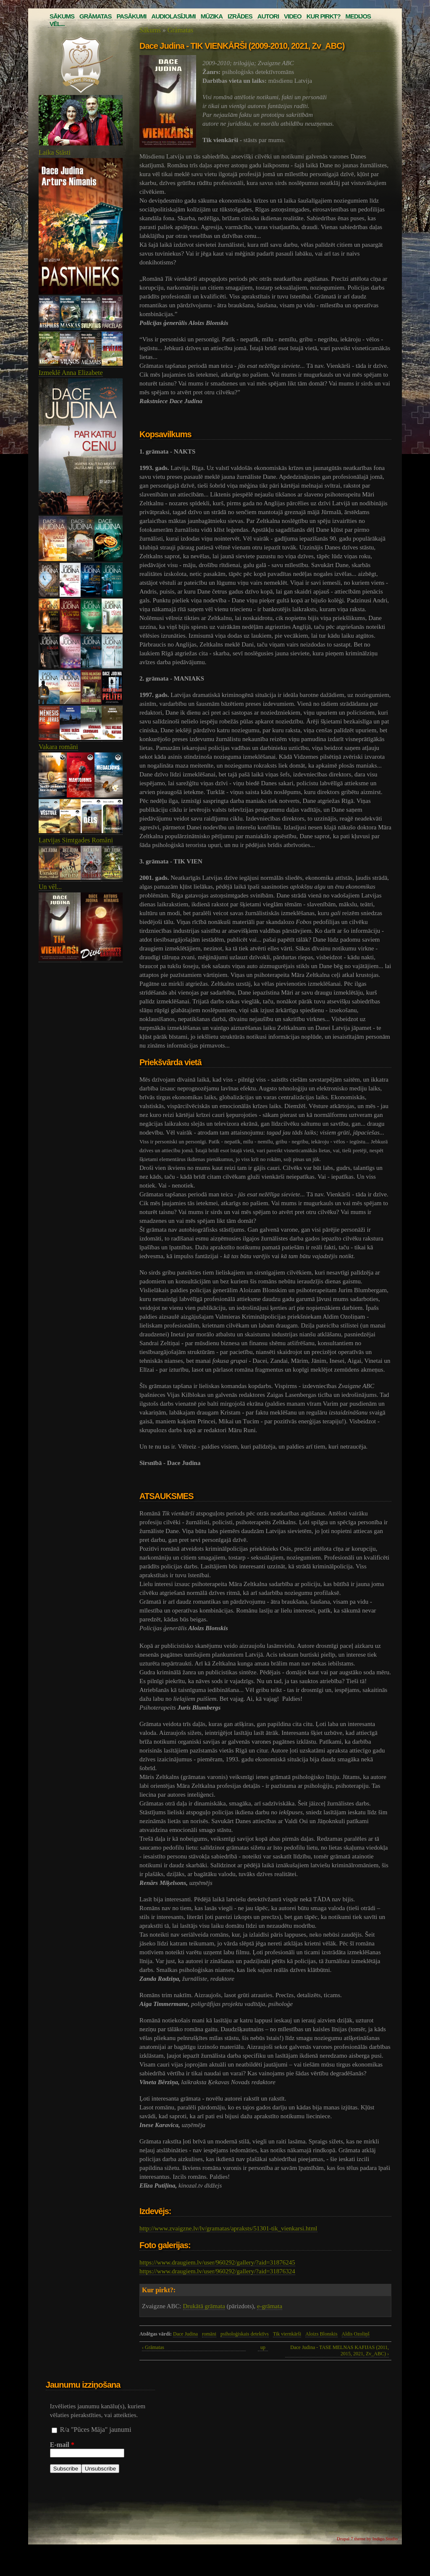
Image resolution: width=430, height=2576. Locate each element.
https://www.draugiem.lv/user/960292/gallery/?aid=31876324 (217, 2271)
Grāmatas (95, 16)
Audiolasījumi (173, 16)
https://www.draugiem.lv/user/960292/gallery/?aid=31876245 (217, 2262)
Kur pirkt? (324, 16)
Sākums (62, 16)
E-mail (62, 2444)
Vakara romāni (58, 746)
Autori (268, 16)
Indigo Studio (385, 2538)
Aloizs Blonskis (321, 2334)
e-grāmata (269, 2306)
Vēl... (57, 23)
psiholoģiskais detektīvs (244, 2334)
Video (293, 16)
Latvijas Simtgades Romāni (76, 840)
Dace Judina (185, 2334)
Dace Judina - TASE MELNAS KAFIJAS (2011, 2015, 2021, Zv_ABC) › (339, 2350)
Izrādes (240, 16)
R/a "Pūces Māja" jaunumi (95, 2429)
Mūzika (212, 16)
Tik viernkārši (287, 2334)
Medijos (358, 16)
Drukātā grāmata (204, 2306)
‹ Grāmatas (153, 2347)
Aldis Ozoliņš (356, 2334)
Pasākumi (131, 16)
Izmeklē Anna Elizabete (71, 372)
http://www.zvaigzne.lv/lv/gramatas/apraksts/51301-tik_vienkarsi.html (228, 2228)
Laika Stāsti (55, 152)
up (262, 2347)
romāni (209, 2334)
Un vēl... (50, 886)
